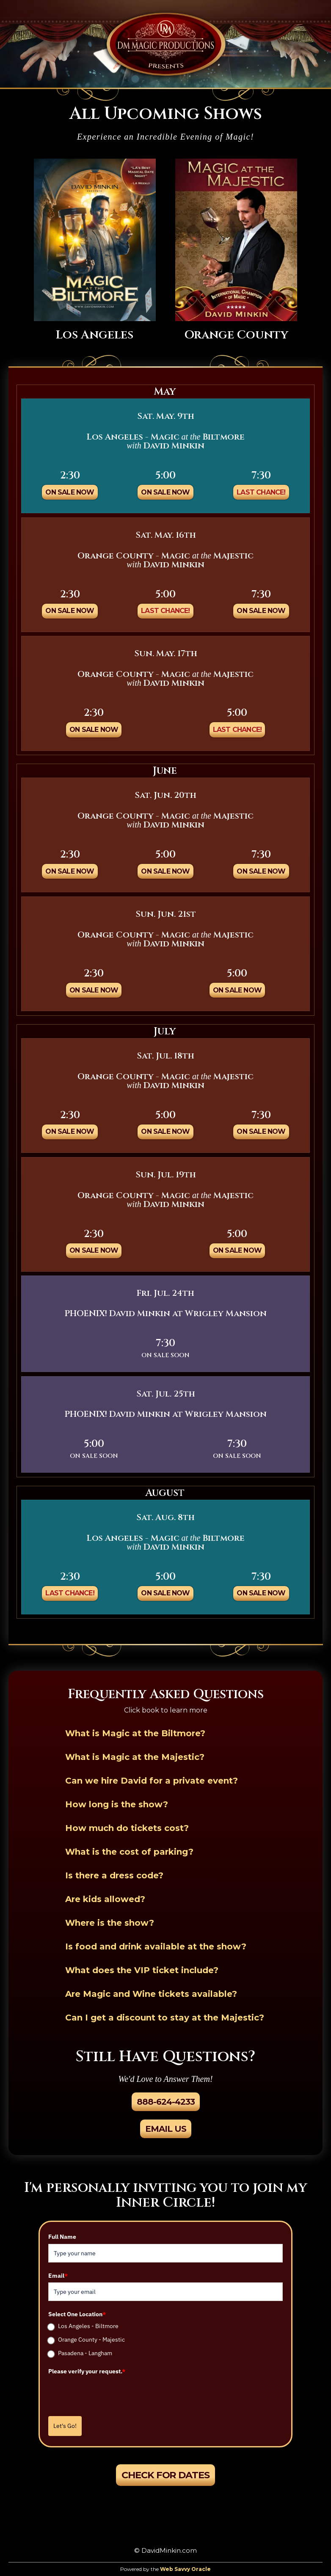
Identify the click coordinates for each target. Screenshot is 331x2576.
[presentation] (112, 2394)
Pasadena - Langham (85, 2353)
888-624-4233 (166, 2102)
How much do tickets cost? (127, 1828)
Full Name (62, 2237)
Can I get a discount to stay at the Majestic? (164, 2017)
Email (58, 2275)
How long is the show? (116, 1804)
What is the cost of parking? (129, 1852)
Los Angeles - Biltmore (88, 2326)
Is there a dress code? (114, 1875)
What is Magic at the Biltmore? (135, 1733)
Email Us (165, 2129)
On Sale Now (69, 492)
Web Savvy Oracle (185, 2569)
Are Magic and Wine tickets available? (151, 1994)
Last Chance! (261, 492)
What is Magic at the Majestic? (134, 1757)
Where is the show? (109, 1923)
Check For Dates (165, 2475)
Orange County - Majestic (91, 2339)
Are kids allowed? (105, 1899)
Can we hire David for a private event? (151, 1781)
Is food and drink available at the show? (155, 1946)
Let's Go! (65, 2426)
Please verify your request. (86, 2371)
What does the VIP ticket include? (141, 1970)
